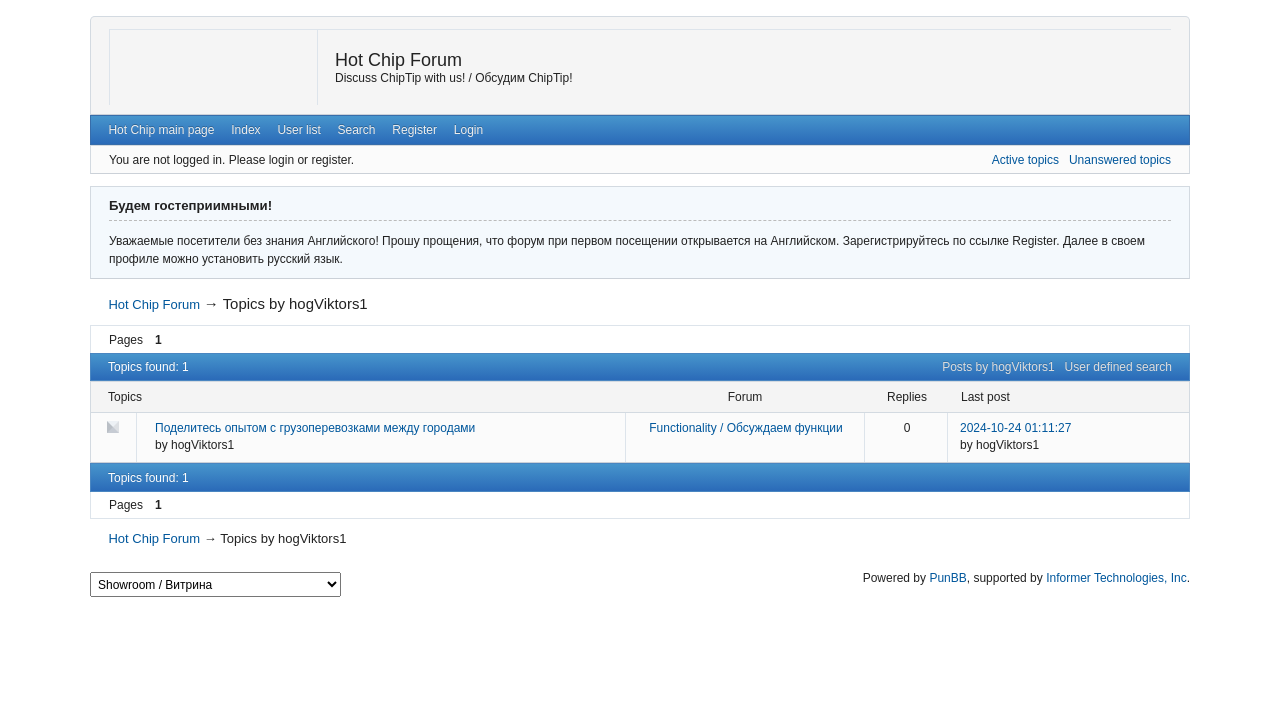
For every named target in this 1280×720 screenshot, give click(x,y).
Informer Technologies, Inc (1116, 578)
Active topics (1025, 160)
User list (298, 130)
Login (468, 130)
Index (245, 130)
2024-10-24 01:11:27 (1015, 428)
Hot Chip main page (161, 130)
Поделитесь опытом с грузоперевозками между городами (315, 428)
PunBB (947, 578)
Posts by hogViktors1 (998, 367)
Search (357, 130)
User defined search (1118, 367)
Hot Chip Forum (398, 60)
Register (414, 130)
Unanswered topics (1120, 160)
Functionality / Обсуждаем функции (745, 428)
